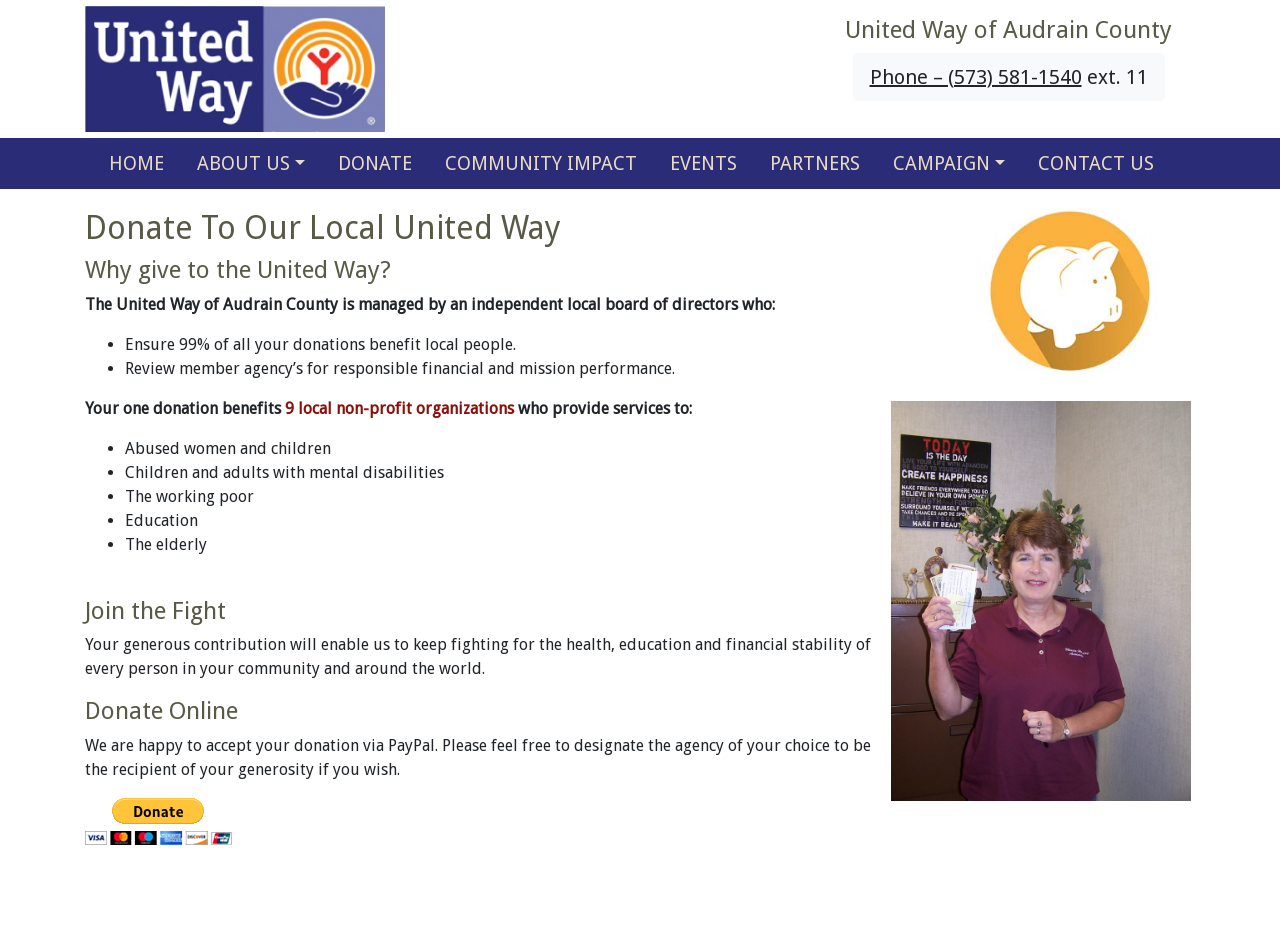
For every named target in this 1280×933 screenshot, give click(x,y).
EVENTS (703, 163)
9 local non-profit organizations (399, 408)
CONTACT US (1096, 163)
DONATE (375, 163)
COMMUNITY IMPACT (541, 163)
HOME (136, 163)
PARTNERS (815, 163)
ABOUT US (243, 163)
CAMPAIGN (941, 163)
